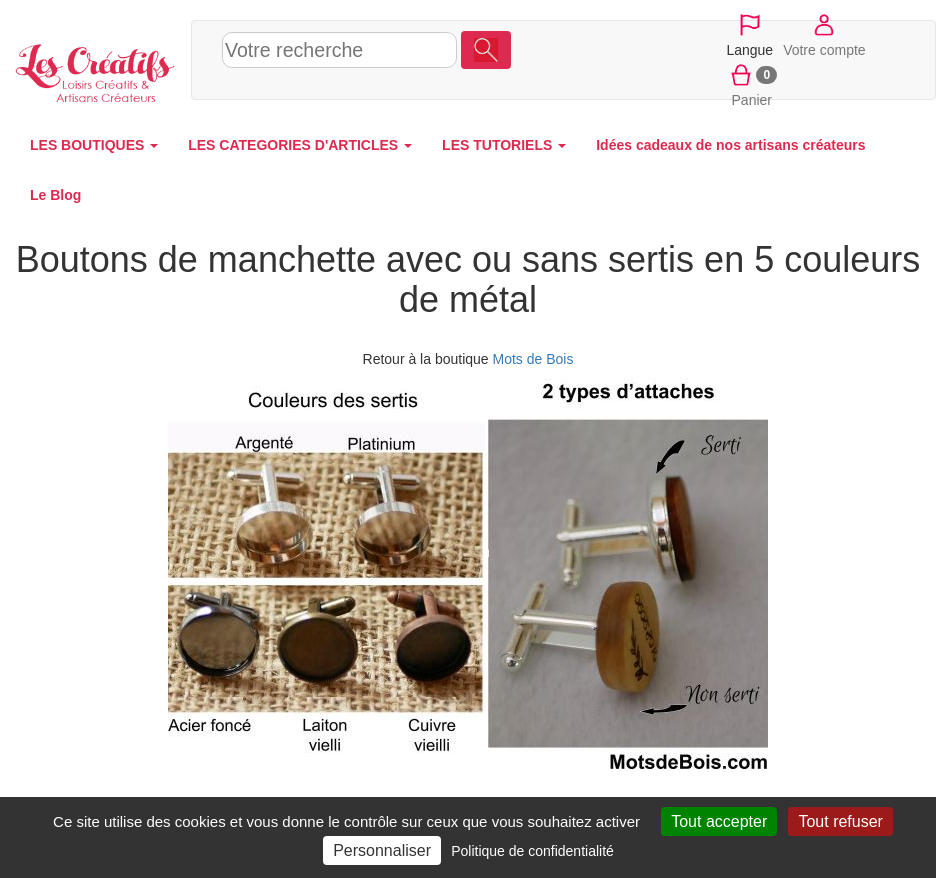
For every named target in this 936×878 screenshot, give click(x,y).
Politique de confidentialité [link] (532, 851)
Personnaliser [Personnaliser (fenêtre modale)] (382, 850)
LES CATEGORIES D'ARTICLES (300, 145)
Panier (751, 84)
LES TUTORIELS (504, 145)
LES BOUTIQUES (94, 145)
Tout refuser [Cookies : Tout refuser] (840, 821)
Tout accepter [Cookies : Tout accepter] (719, 821)
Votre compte (824, 34)
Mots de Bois (533, 359)
